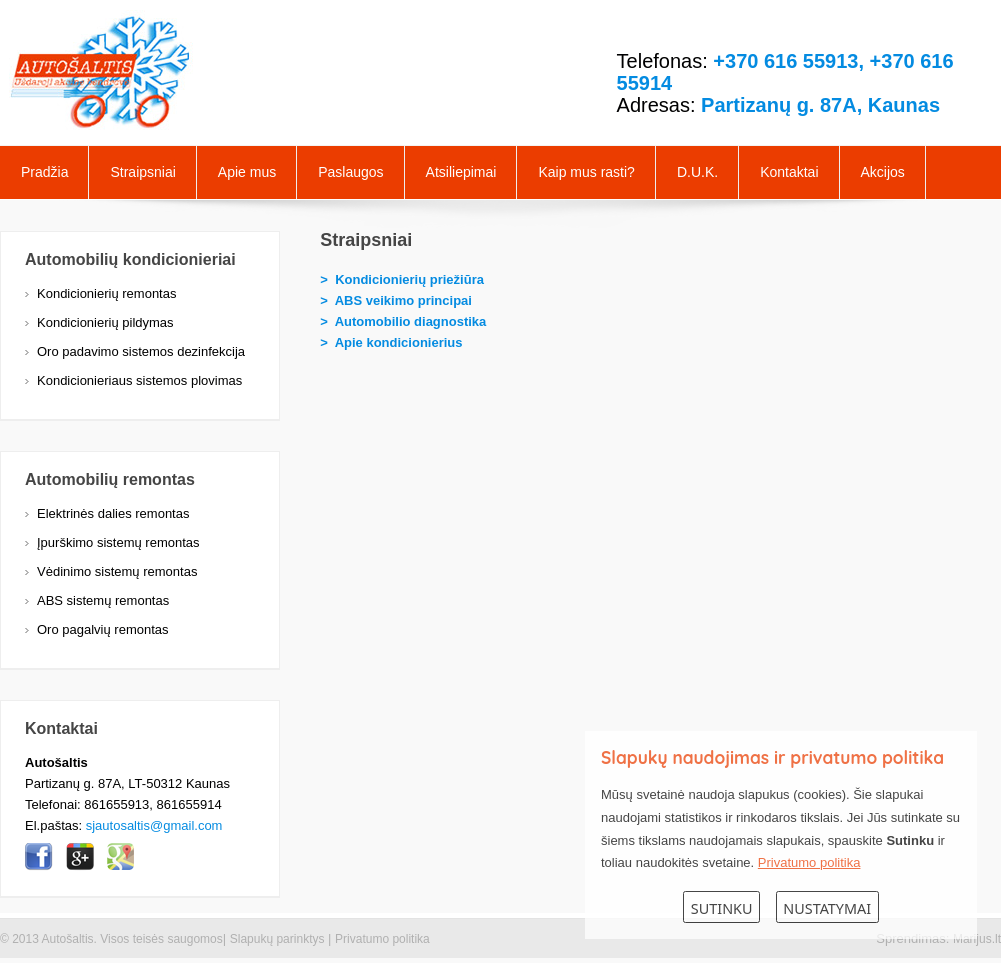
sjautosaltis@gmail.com (154, 825)
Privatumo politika (382, 939)
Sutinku (722, 908)
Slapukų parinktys (277, 939)
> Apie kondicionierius (391, 342)
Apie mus (247, 172)
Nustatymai (827, 908)
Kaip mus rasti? (586, 172)
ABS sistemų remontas (103, 600)
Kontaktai (789, 172)
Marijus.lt (977, 939)
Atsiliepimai (461, 172)
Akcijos (883, 172)
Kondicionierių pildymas (105, 322)
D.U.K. (697, 172)
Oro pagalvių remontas (103, 629)
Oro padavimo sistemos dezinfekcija (141, 351)
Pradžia (44, 172)
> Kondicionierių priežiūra (402, 279)
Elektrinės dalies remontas (113, 513)
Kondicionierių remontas (106, 293)
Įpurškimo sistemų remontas (118, 542)
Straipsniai (142, 172)
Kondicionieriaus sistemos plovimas (139, 380)
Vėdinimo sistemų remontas (117, 571)
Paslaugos (350, 172)
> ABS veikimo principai (396, 300)
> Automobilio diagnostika (403, 321)
